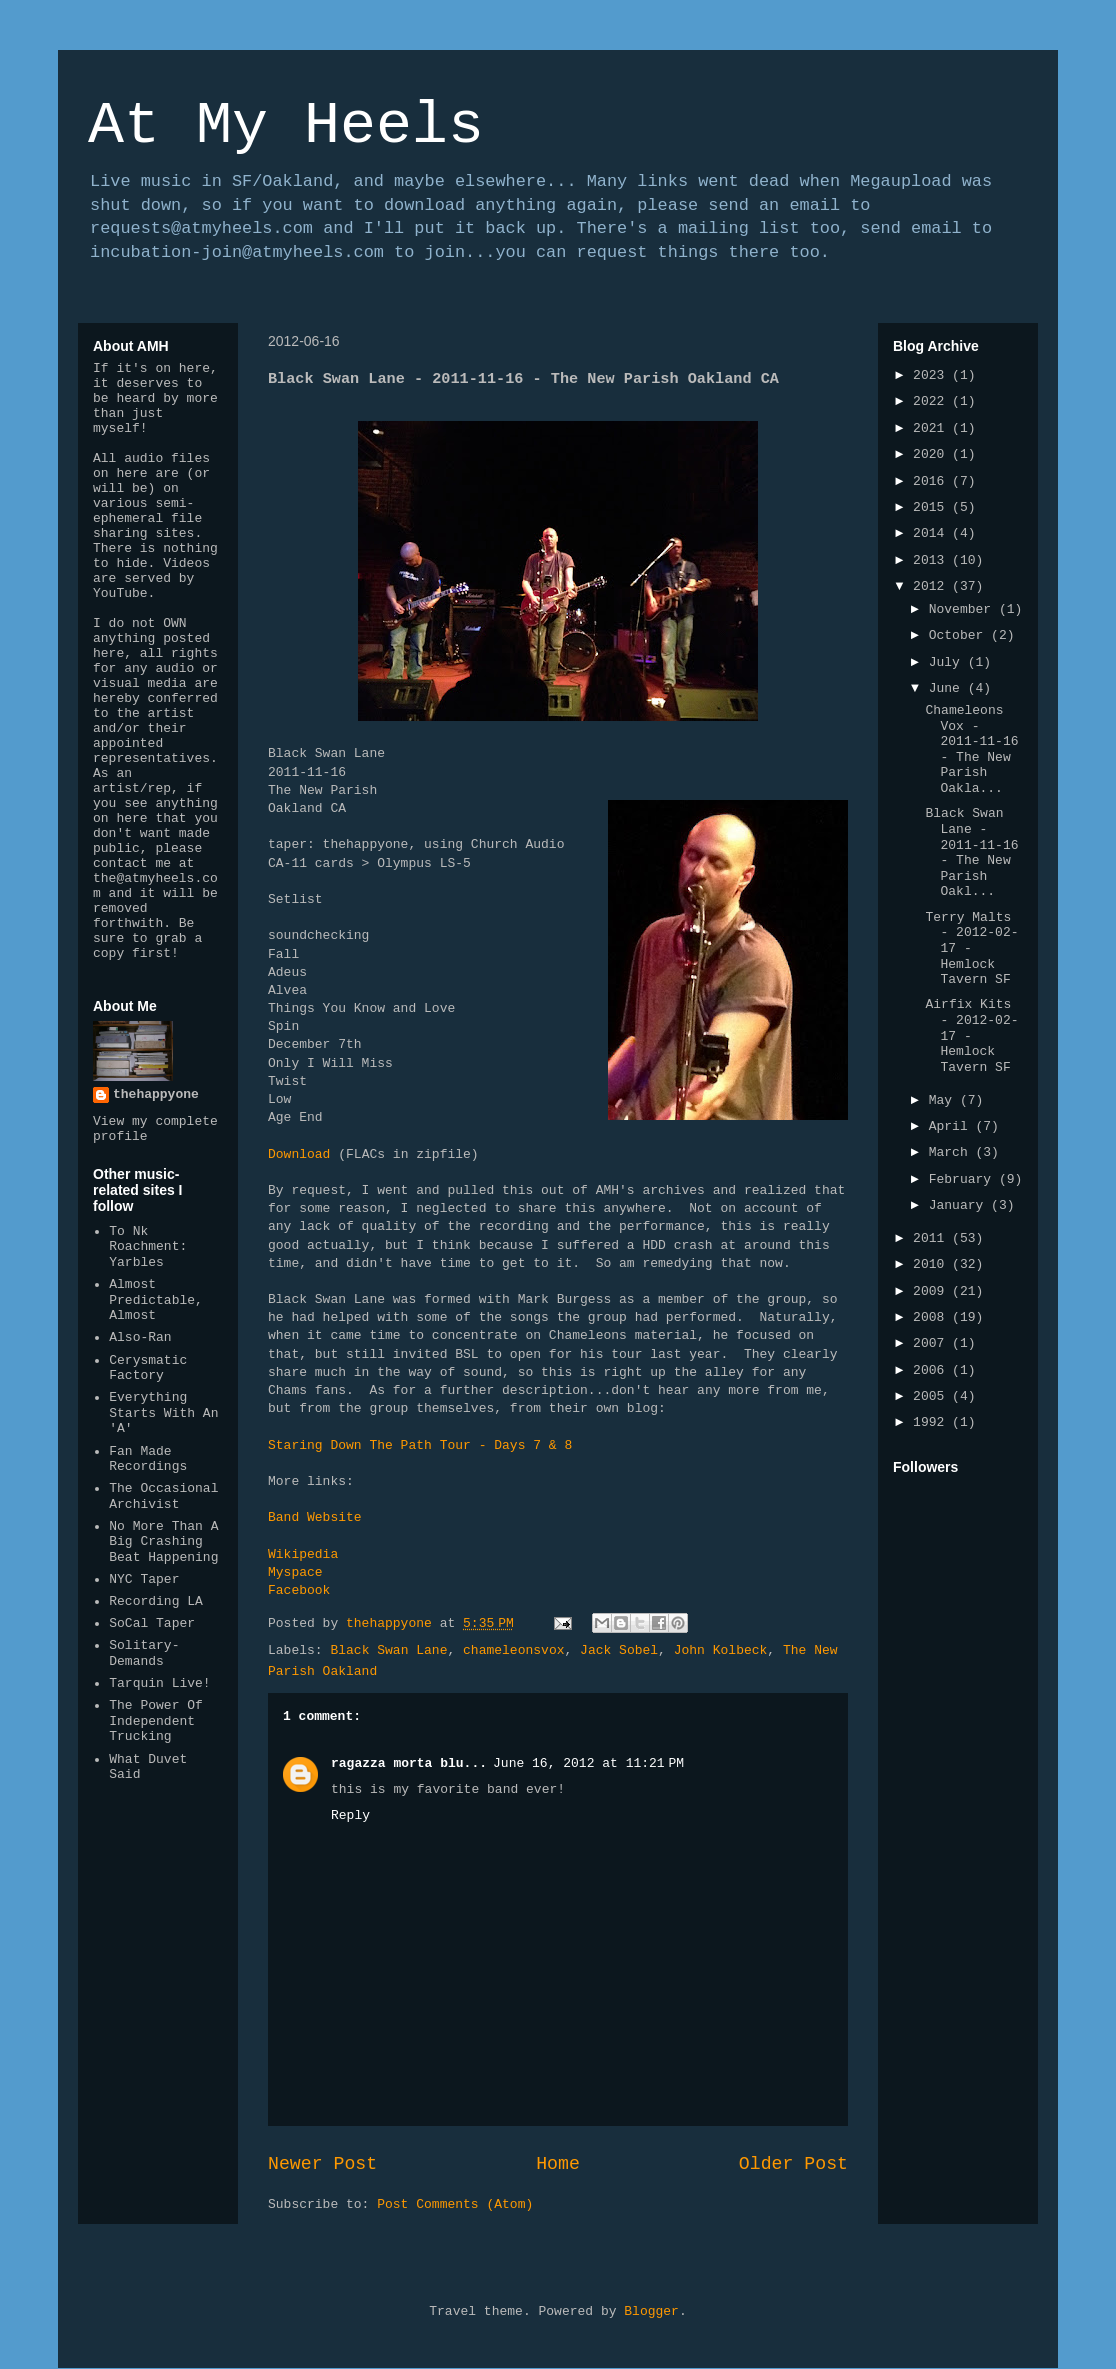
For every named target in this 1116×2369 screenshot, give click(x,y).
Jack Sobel (619, 1650)
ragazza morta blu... (409, 1763)
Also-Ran (140, 1337)
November (964, 609)
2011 (932, 1238)
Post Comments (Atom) (455, 2204)
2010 (932, 1264)
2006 (932, 1370)
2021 (932, 428)
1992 (932, 1422)
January (960, 1205)
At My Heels (286, 126)
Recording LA (156, 1601)
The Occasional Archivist (163, 1496)
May (944, 1100)
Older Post (793, 2164)
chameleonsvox (513, 1650)
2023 (932, 375)
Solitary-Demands (144, 1653)
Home (558, 2164)
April (952, 1126)
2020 (932, 454)
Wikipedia (303, 1554)
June (948, 688)
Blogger (651, 2311)
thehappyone (156, 1094)
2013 (932, 560)
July (948, 662)
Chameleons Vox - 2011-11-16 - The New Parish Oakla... (971, 749)
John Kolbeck (721, 1650)
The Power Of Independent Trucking (156, 1721)
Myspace (295, 1572)
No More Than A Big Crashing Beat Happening (163, 1542)
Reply (350, 1815)
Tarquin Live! (159, 1683)
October (960, 635)
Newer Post (322, 2164)
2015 (932, 507)
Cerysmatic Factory (148, 1368)
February (964, 1179)
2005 (932, 1396)
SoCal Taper (152, 1623)
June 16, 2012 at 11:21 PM (588, 1763)
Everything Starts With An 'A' (163, 1413)
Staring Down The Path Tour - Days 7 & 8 (420, 1445)
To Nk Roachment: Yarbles (148, 1247)
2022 (932, 401)
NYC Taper (144, 1579)
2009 (932, 1291)
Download (299, 1154)
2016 (932, 481)
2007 (932, 1343)
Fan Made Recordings (148, 1459)
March (952, 1152)
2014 (932, 533)
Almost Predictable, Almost (156, 1300)
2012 (932, 586)
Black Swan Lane (388, 1650)
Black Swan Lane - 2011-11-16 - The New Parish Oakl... (971, 852)
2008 (932, 1317)
